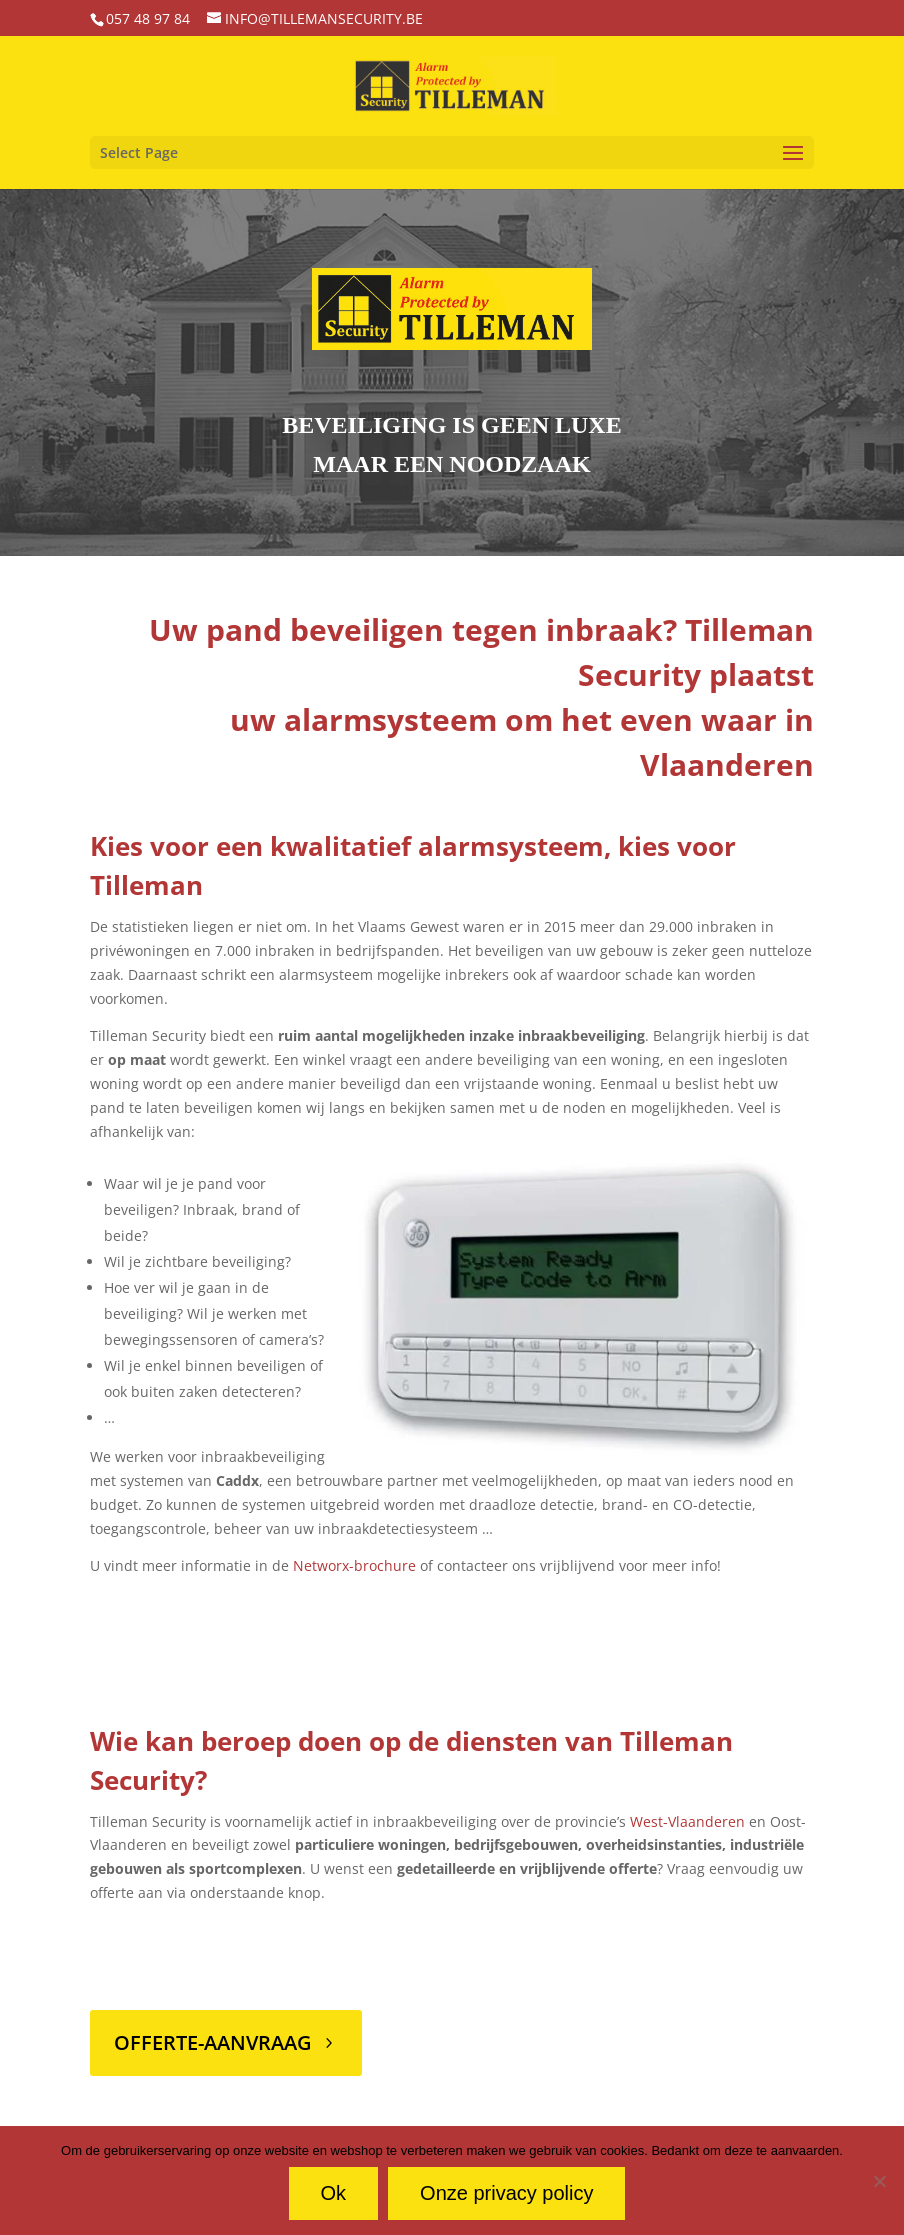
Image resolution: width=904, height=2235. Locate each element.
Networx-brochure (354, 1565)
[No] (879, 2181)
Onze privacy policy (506, 2193)
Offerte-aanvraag (213, 2042)
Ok (334, 2193)
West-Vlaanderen (687, 1821)
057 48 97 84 (148, 18)
